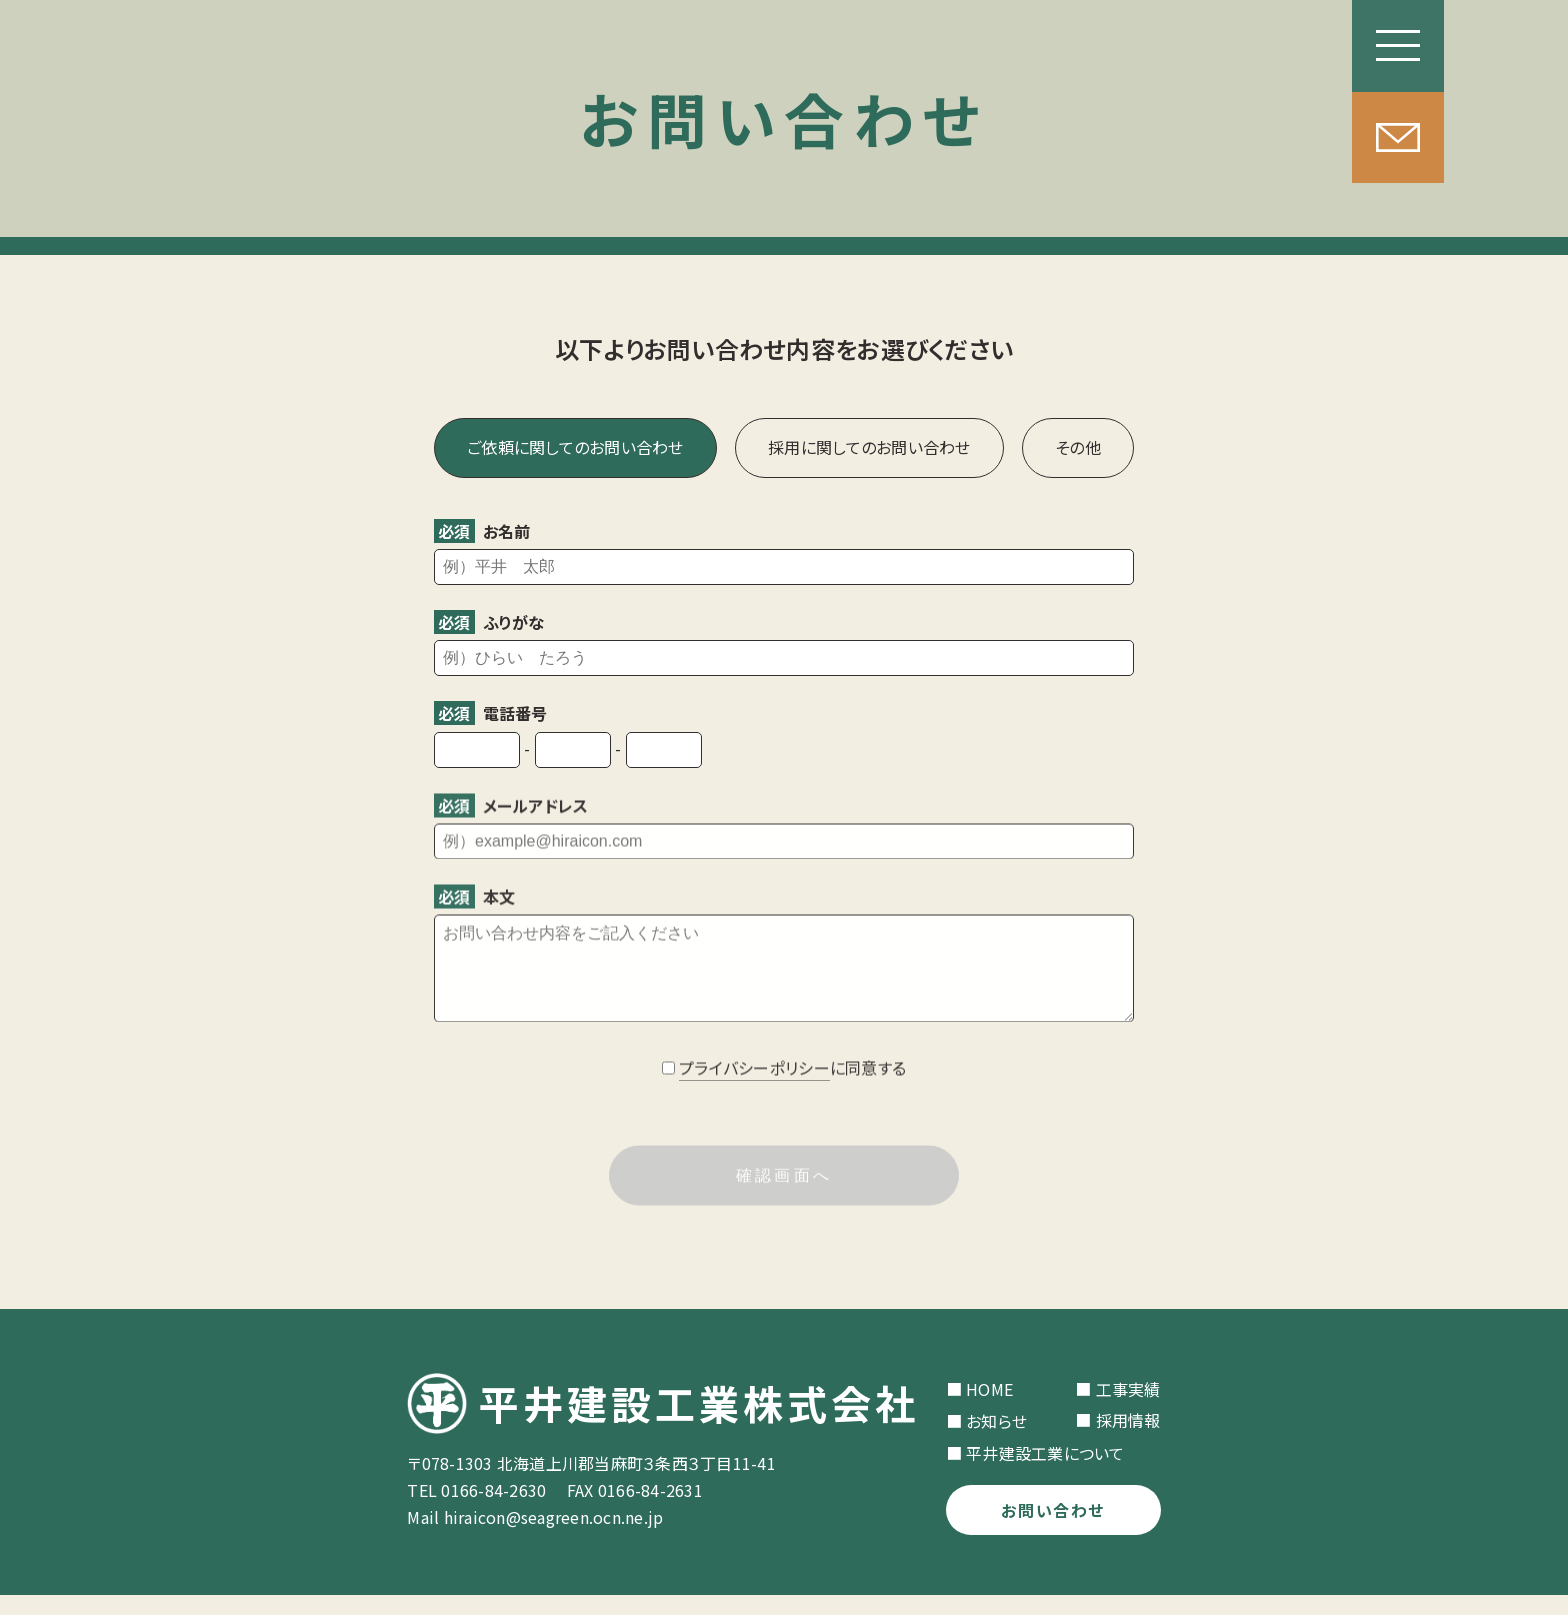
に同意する (792, 1090)
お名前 (482, 531)
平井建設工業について (1045, 1473)
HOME (989, 1409)
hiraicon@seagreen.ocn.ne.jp (554, 1537)
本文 (474, 899)
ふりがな (489, 622)
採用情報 (1128, 1440)
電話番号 (491, 713)
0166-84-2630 (493, 1510)
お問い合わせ (1053, 1530)
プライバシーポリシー (754, 1090)
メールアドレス (511, 808)
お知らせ (996, 1441)
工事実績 (1128, 1409)
